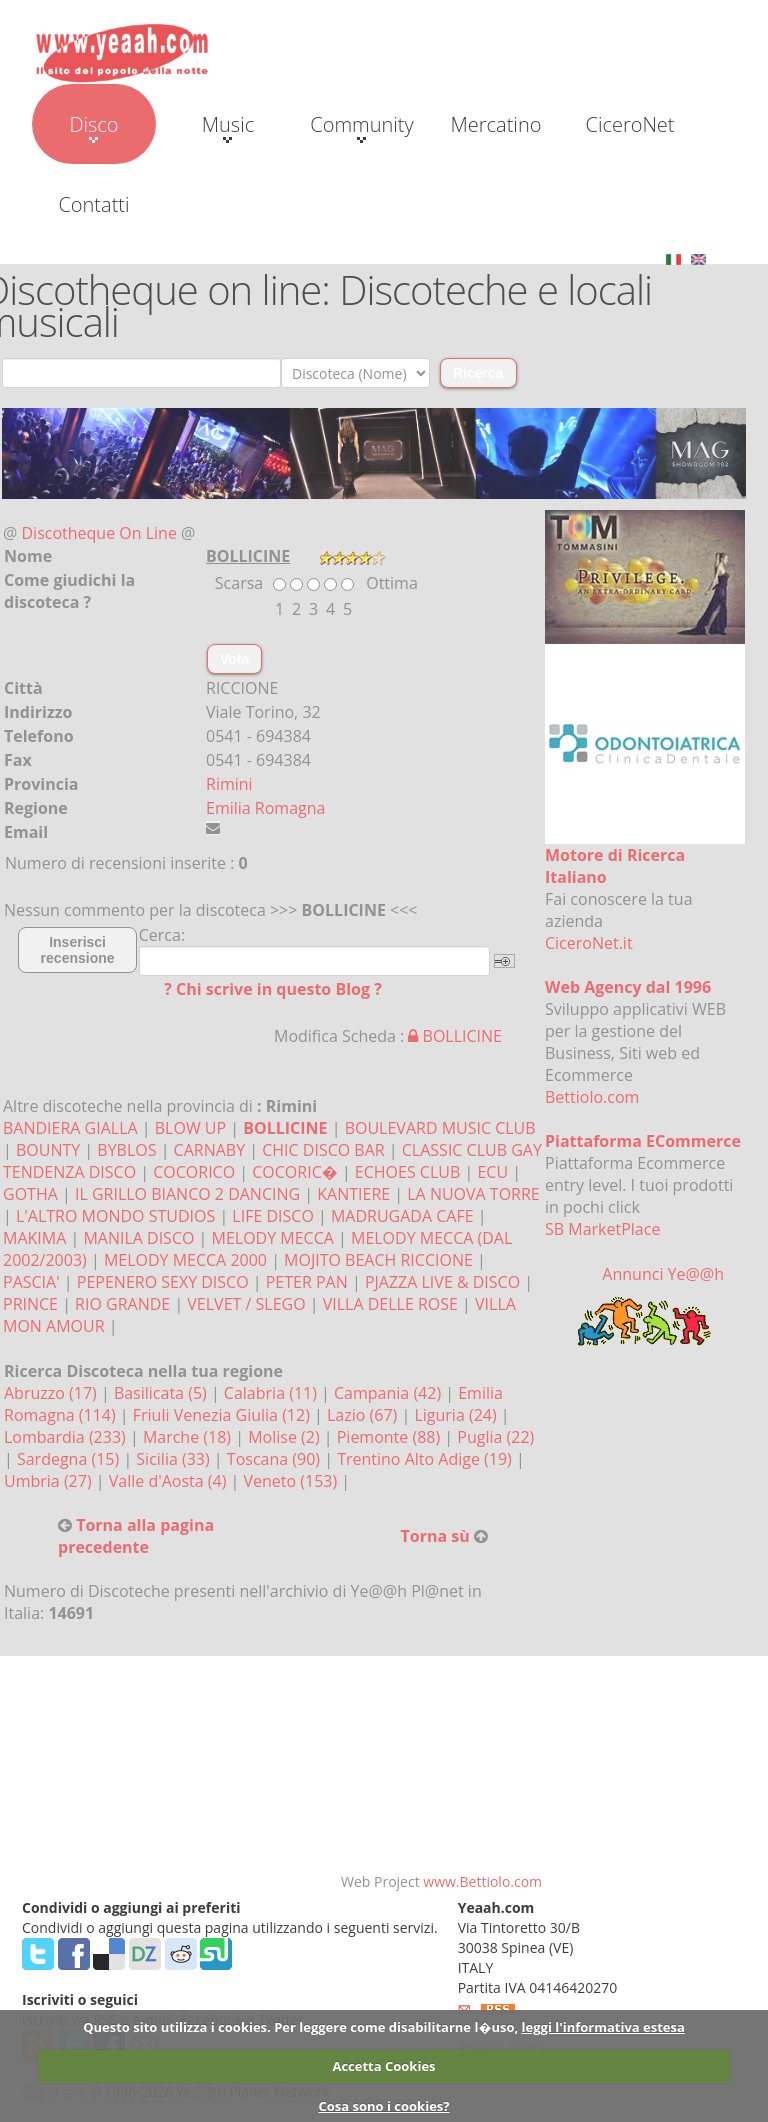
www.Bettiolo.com (482, 1881)
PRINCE (30, 1304)
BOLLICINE (455, 1036)
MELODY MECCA (273, 1238)
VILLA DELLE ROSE (390, 1304)
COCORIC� (294, 1172)
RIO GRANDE (122, 1304)
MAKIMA (34, 1238)
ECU (492, 1172)
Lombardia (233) (67, 1437)
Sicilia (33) (175, 1459)
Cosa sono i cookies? (383, 2106)
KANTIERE (353, 1194)
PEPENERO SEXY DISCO (163, 1282)
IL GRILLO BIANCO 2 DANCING (187, 1194)
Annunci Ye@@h (663, 1274)
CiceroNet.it (589, 943)
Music (228, 127)
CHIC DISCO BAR (323, 1150)
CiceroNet (629, 124)
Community (361, 127)
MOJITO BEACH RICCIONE (378, 1260)
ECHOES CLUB (407, 1172)
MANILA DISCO (138, 1238)
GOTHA (30, 1194)
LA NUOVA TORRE (473, 1194)
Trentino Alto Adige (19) (426, 1459)
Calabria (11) (272, 1393)
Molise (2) (286, 1437)
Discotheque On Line (99, 533)
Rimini (229, 784)
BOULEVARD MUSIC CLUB (440, 1128)
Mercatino (496, 124)
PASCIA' (31, 1282)
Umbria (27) (50, 1481)
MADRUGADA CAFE (402, 1216)
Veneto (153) (293, 1481)
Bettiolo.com (592, 1097)
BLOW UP (190, 1128)
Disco (93, 127)
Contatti (93, 204)
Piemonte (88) (391, 1437)
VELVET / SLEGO (246, 1304)
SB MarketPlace (602, 1229)
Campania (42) (389, 1393)
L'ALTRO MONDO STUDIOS (115, 1216)
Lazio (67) (364, 1415)
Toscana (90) (275, 1459)
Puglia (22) (495, 1437)
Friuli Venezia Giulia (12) (223, 1415)
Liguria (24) (457, 1415)
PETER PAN (307, 1282)
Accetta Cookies (383, 2066)
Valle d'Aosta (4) (170, 1481)
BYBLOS (126, 1150)
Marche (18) (189, 1437)
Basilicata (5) (162, 1393)
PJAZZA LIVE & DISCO (442, 1282)
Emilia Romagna (265, 808)
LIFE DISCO (273, 1216)
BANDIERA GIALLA (70, 1128)
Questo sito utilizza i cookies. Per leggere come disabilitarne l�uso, (300, 2027)
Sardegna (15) (70, 1459)
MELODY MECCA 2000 (185, 1260)
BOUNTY (48, 1150)
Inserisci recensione (78, 950)
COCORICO (194, 1172)
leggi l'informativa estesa (603, 2027)
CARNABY (210, 1150)
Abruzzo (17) (52, 1393)
